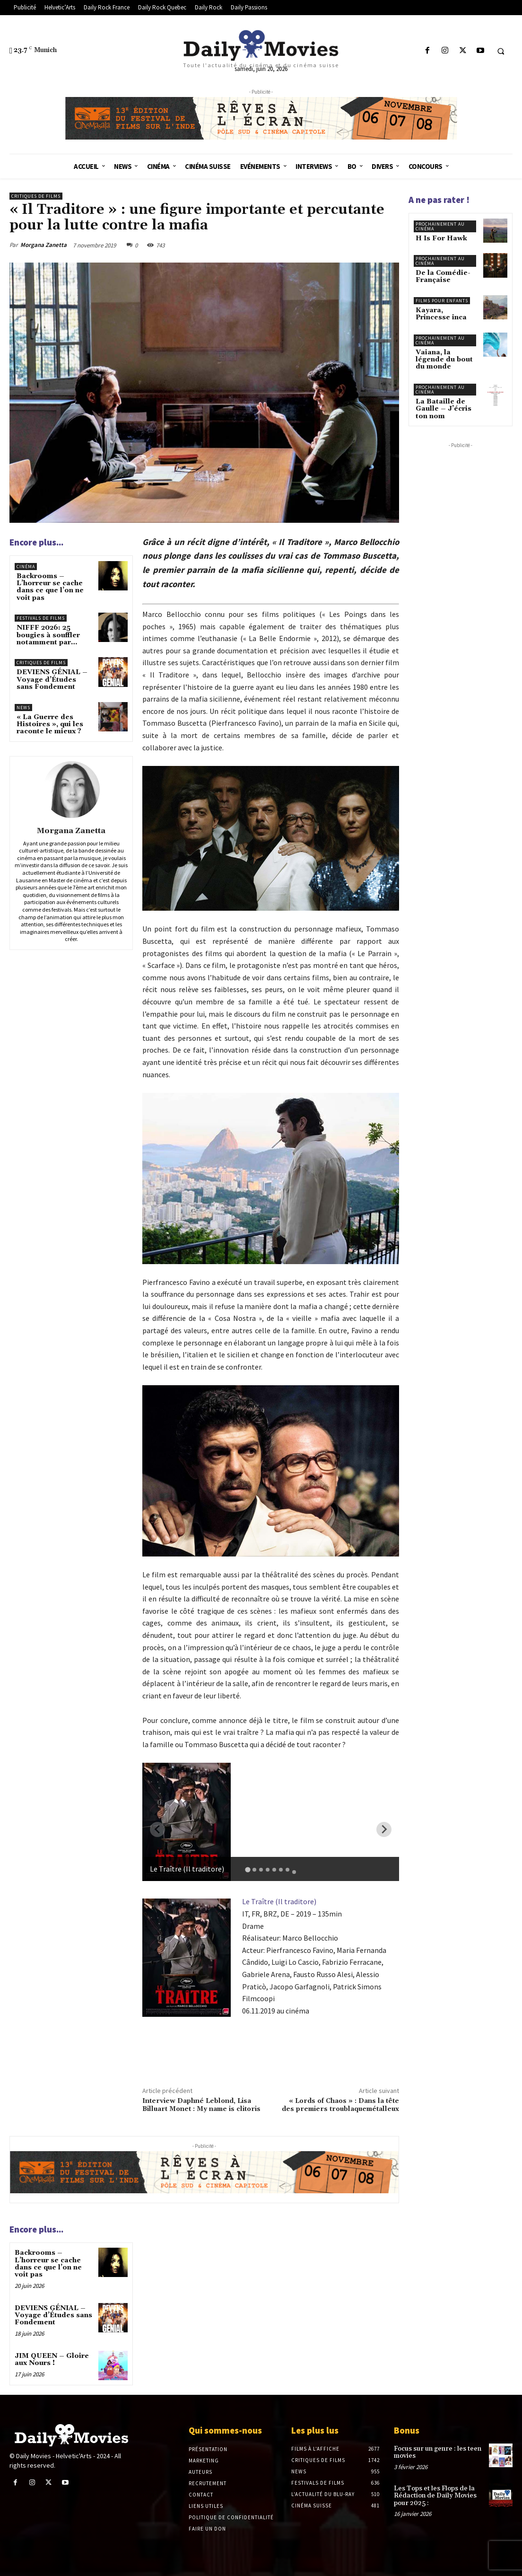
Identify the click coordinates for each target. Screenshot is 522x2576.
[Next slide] (384, 1829)
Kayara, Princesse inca (441, 314)
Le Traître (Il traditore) (279, 1901)
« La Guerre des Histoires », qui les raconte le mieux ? (50, 724)
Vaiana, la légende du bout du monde (444, 359)
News (23, 707)
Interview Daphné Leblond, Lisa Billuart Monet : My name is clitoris (201, 2105)
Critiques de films (35, 196)
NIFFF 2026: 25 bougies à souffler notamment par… (48, 635)
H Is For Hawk (441, 238)
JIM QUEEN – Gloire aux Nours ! (52, 2359)
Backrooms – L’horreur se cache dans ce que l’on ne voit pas (50, 587)
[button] (501, 51)
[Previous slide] (157, 1829)
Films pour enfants (442, 301)
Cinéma (26, 566)
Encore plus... (36, 542)
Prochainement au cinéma (440, 226)
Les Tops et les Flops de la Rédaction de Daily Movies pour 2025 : (435, 2495)
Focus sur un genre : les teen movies (437, 2452)
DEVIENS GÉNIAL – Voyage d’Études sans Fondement (52, 679)
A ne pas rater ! (439, 199)
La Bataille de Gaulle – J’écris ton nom (443, 409)
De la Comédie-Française (443, 276)
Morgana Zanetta (43, 245)
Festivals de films (41, 618)
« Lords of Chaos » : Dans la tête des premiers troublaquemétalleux (340, 2105)
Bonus (406, 2430)
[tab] (247, 1869)
